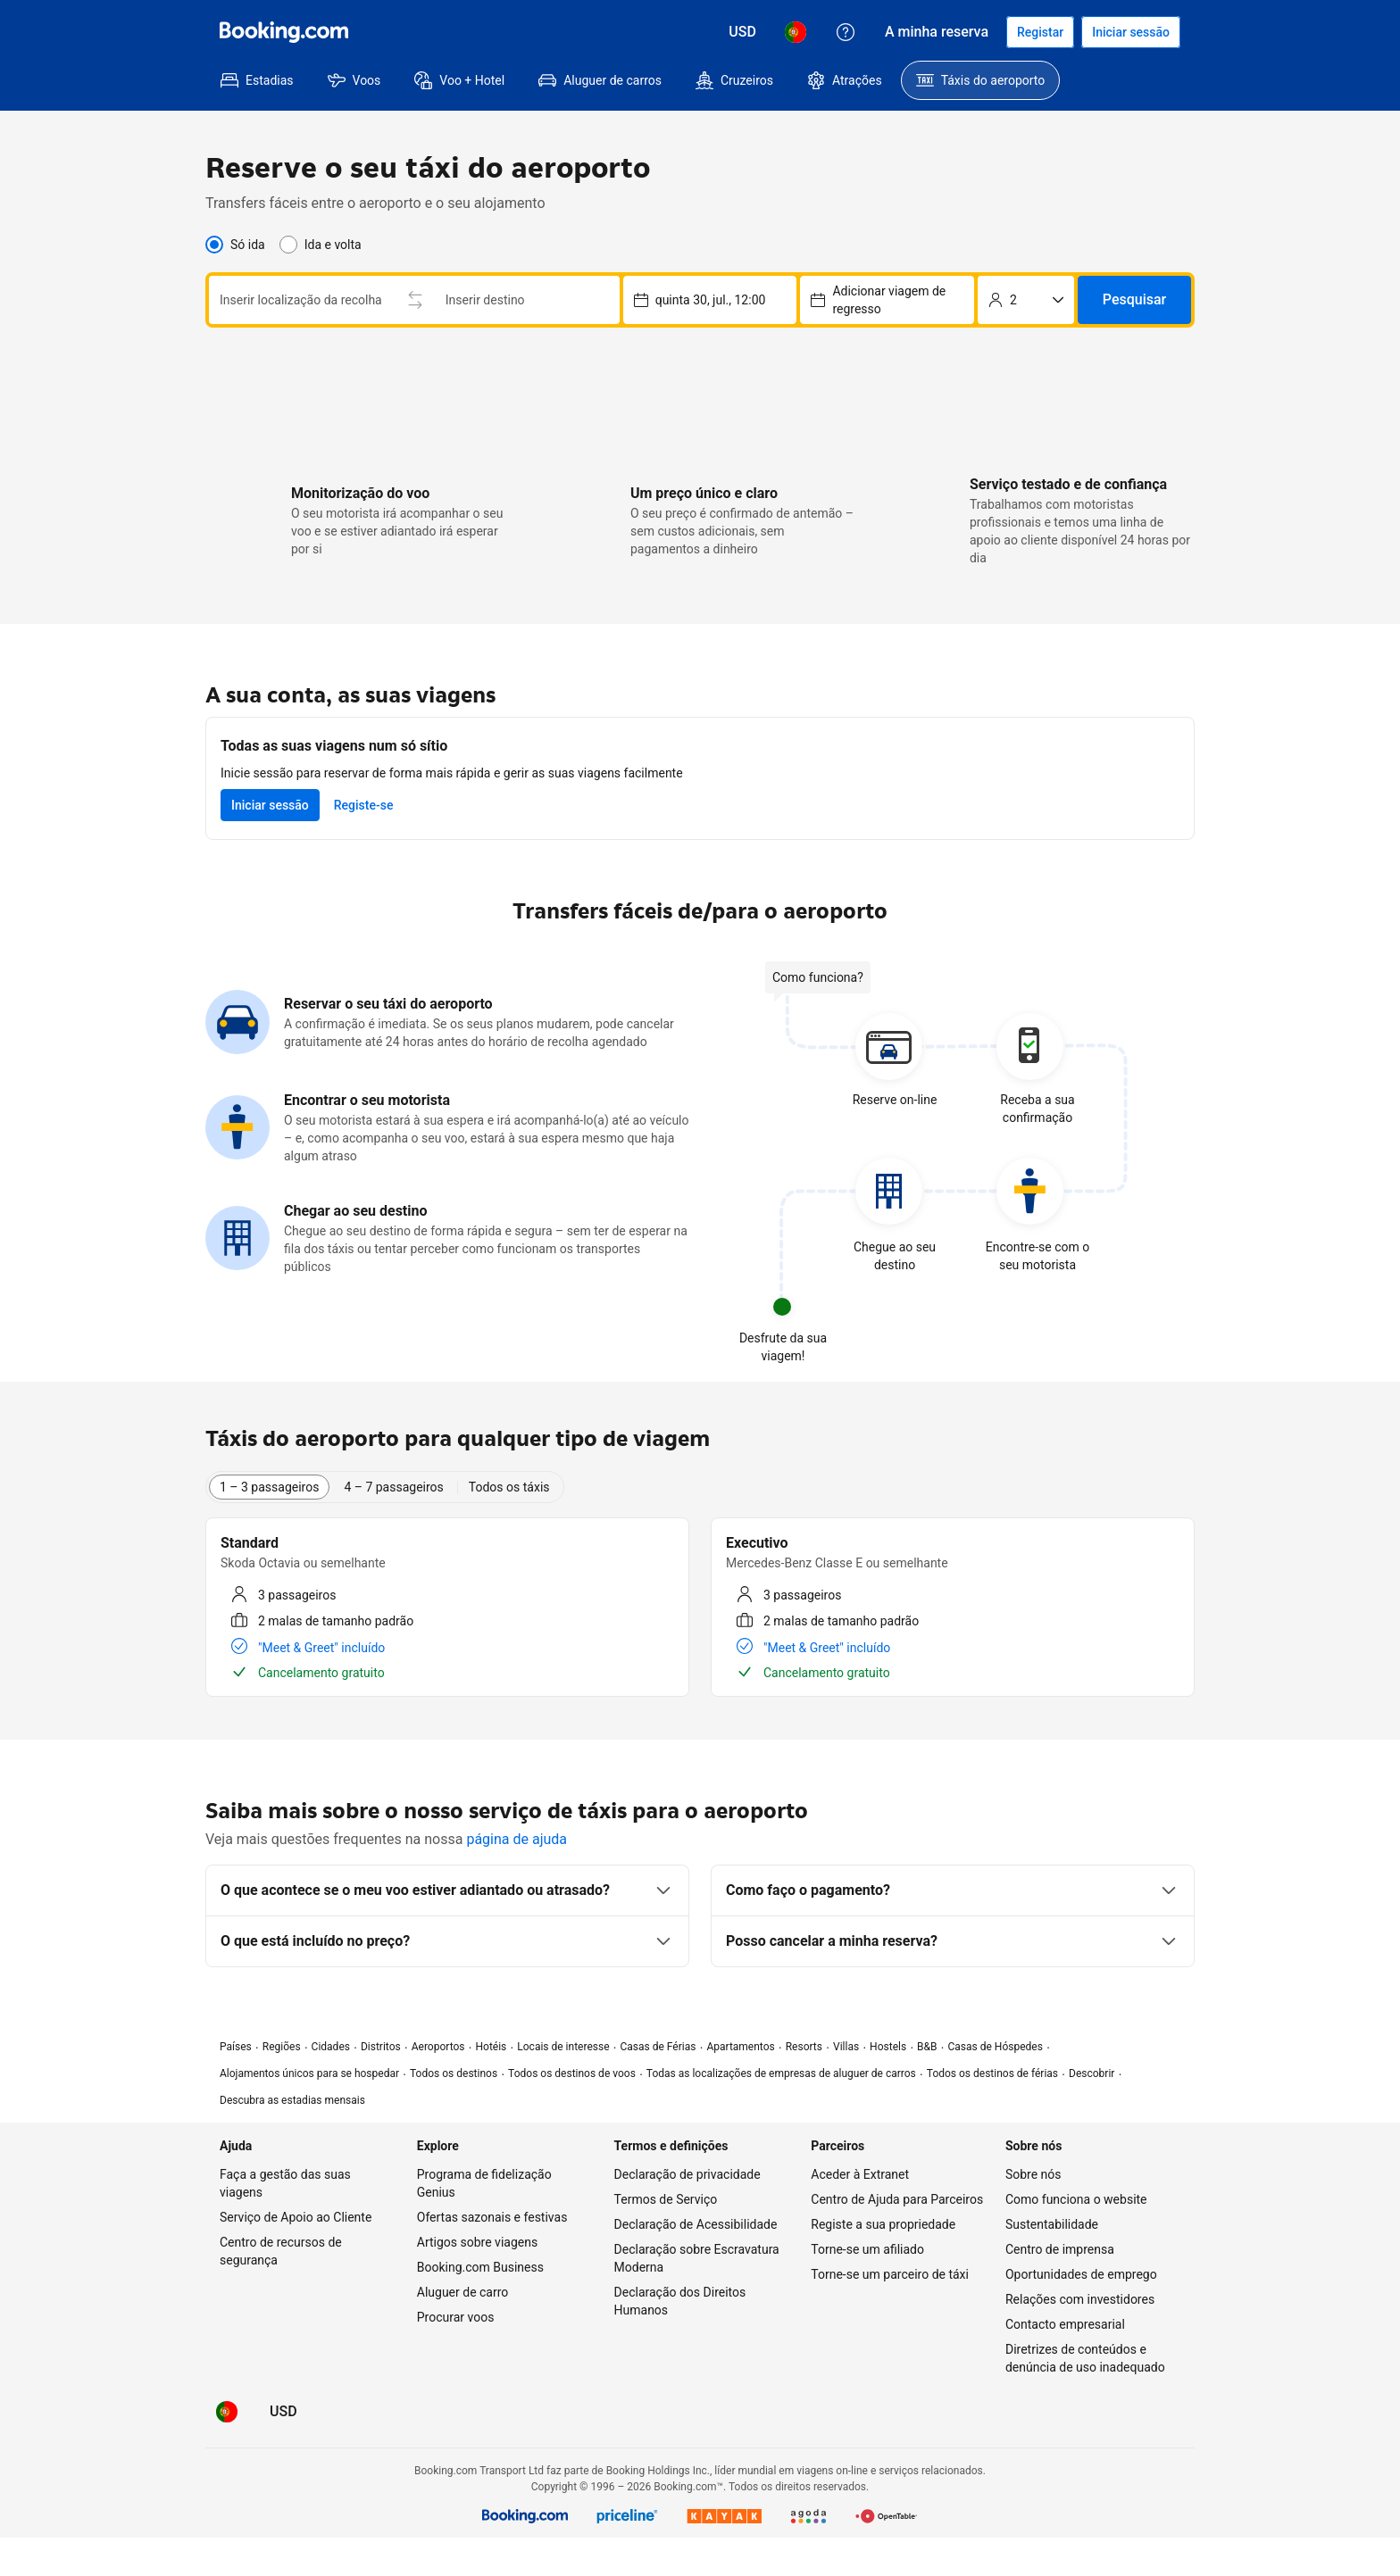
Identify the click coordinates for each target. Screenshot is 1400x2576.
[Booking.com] (284, 32)
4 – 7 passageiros (393, 1487)
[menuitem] (257, 80)
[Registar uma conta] (1040, 32)
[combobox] (301, 299)
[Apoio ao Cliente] (845, 32)
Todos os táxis (509, 1487)
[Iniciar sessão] (1130, 32)
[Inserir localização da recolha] (301, 299)
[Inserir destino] (527, 299)
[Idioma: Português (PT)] (795, 32)
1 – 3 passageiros (269, 1487)
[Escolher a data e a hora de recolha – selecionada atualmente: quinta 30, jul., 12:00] (710, 300)
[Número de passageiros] (1026, 300)
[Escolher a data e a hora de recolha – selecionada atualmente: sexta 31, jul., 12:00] (887, 300)
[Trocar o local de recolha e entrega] (415, 300)
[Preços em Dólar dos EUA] (742, 32)
